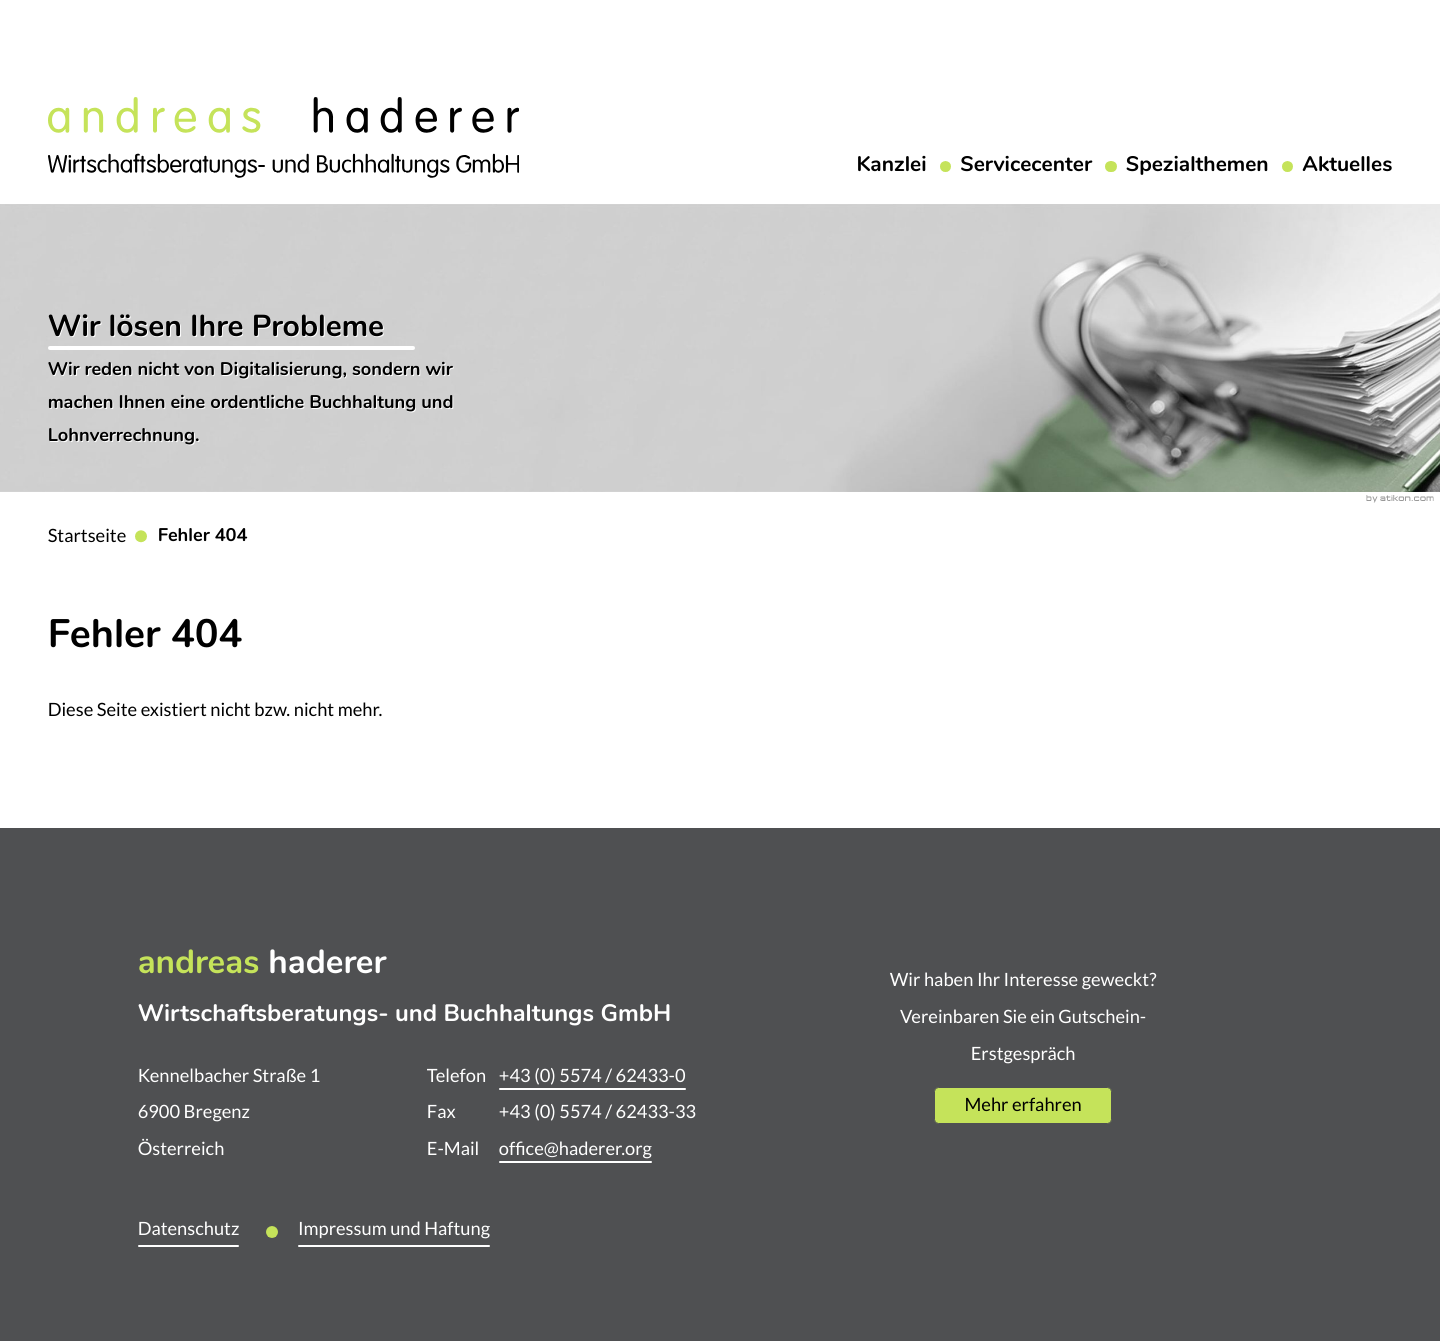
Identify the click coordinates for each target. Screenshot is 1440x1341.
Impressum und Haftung (394, 1228)
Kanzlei (891, 166)
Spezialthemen (1197, 166)
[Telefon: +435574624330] (592, 1076)
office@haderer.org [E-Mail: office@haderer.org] (575, 1148)
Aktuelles (1347, 166)
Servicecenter (1026, 166)
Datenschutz (189, 1228)
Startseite (87, 535)
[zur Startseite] (283, 135)
